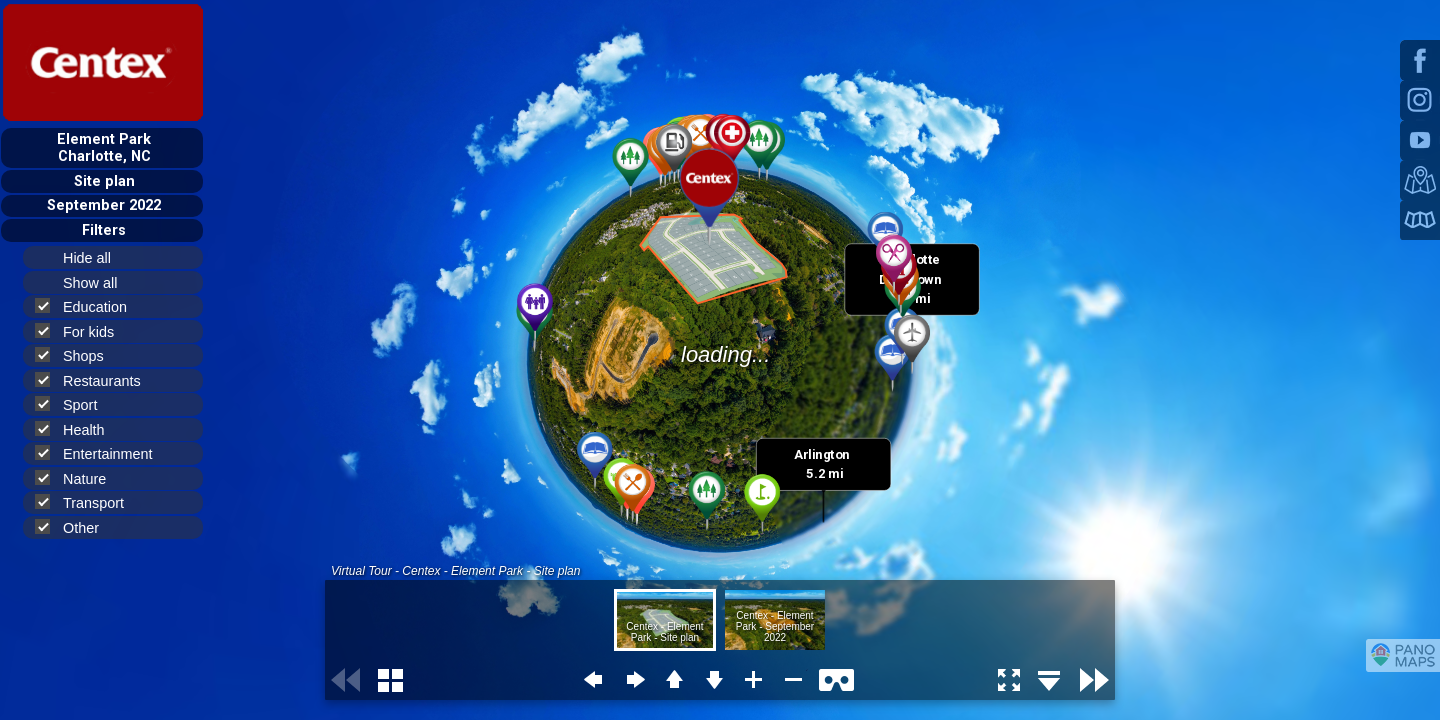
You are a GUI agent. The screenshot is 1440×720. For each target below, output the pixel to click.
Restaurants (96, 380)
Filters (104, 230)
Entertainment (102, 453)
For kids (83, 331)
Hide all (95, 258)
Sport (74, 404)
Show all (98, 283)
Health (78, 429)
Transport (88, 502)
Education (89, 306)
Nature (79, 478)
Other (75, 527)
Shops (78, 355)
